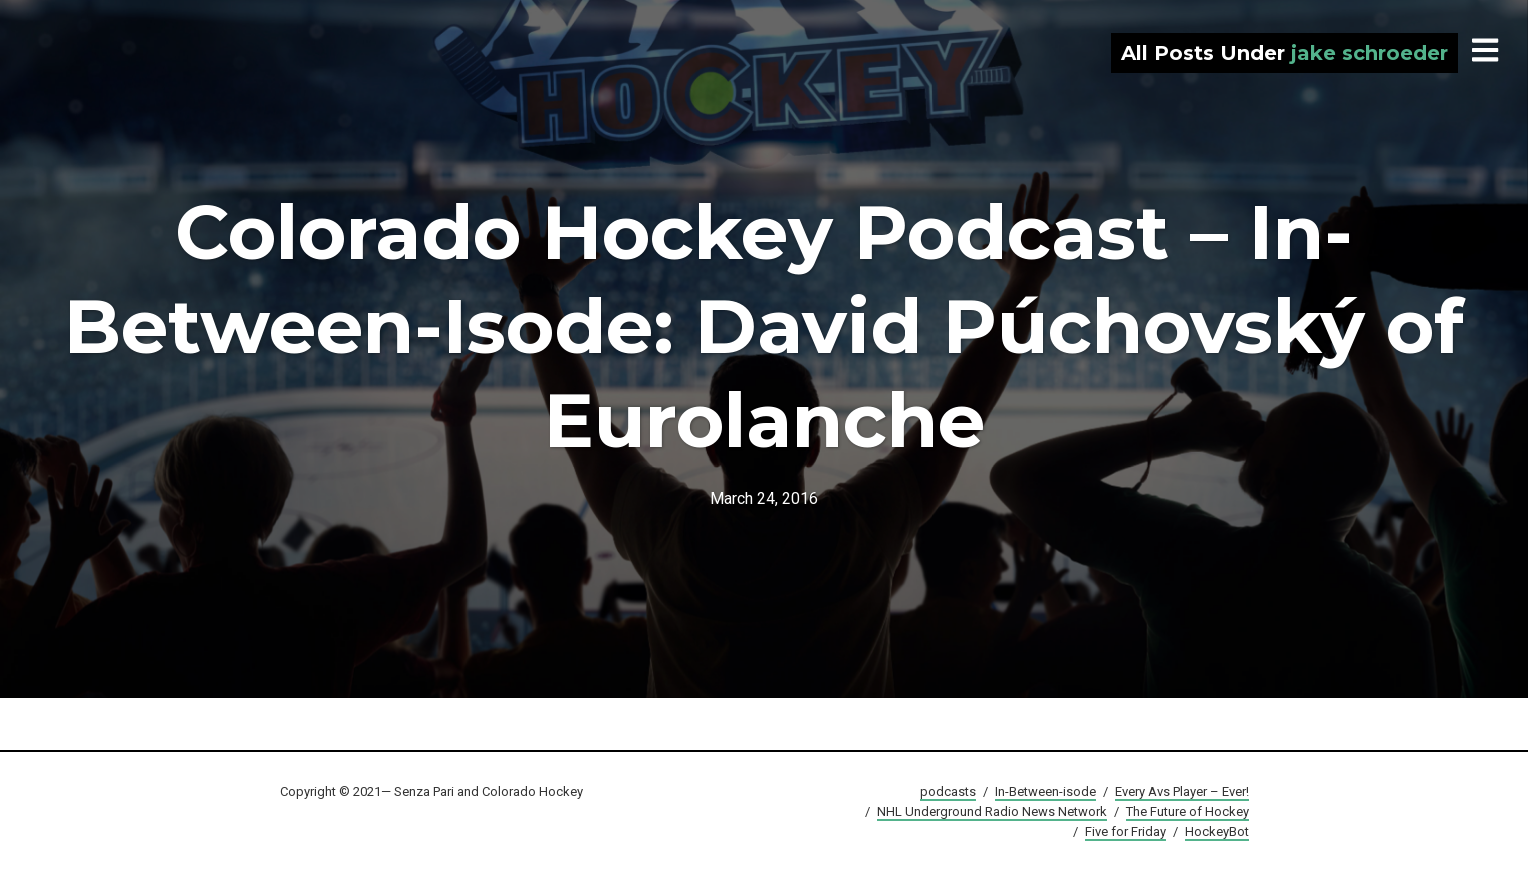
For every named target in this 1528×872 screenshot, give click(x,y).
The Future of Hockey (1187, 811)
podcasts (948, 791)
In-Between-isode (1045, 791)
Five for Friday (1125, 831)
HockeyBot (1217, 831)
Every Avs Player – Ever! (1182, 791)
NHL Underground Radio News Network (992, 811)
